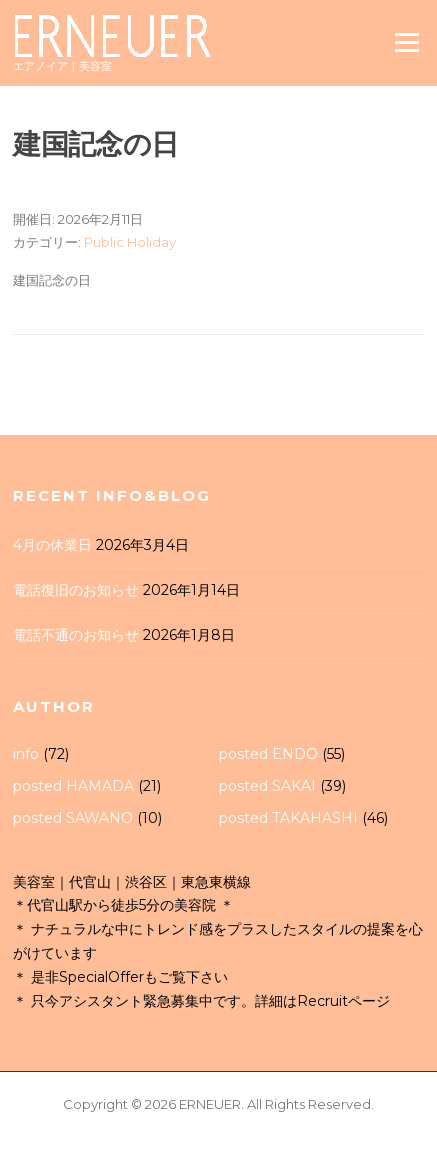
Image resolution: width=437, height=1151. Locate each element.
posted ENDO (268, 754)
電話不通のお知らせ (76, 635)
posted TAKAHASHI (288, 818)
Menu (406, 42)
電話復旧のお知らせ (76, 590)
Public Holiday (130, 242)
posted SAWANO (73, 818)
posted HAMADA (73, 786)
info (26, 754)
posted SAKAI (267, 786)
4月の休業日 (52, 545)
